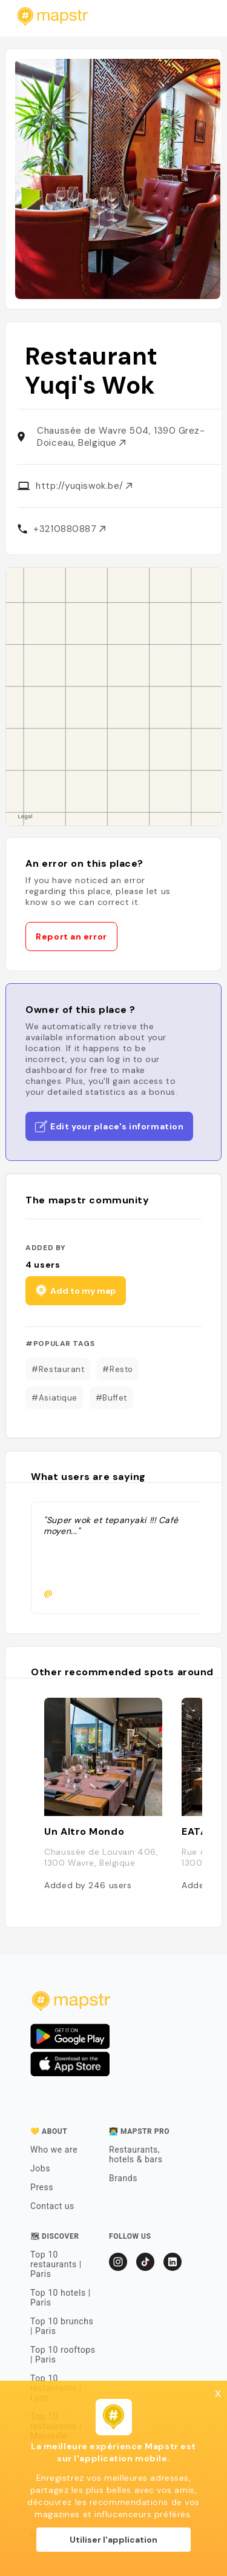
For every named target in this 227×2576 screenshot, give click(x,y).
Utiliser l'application (113, 2539)
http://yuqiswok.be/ (84, 486)
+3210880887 (69, 529)
